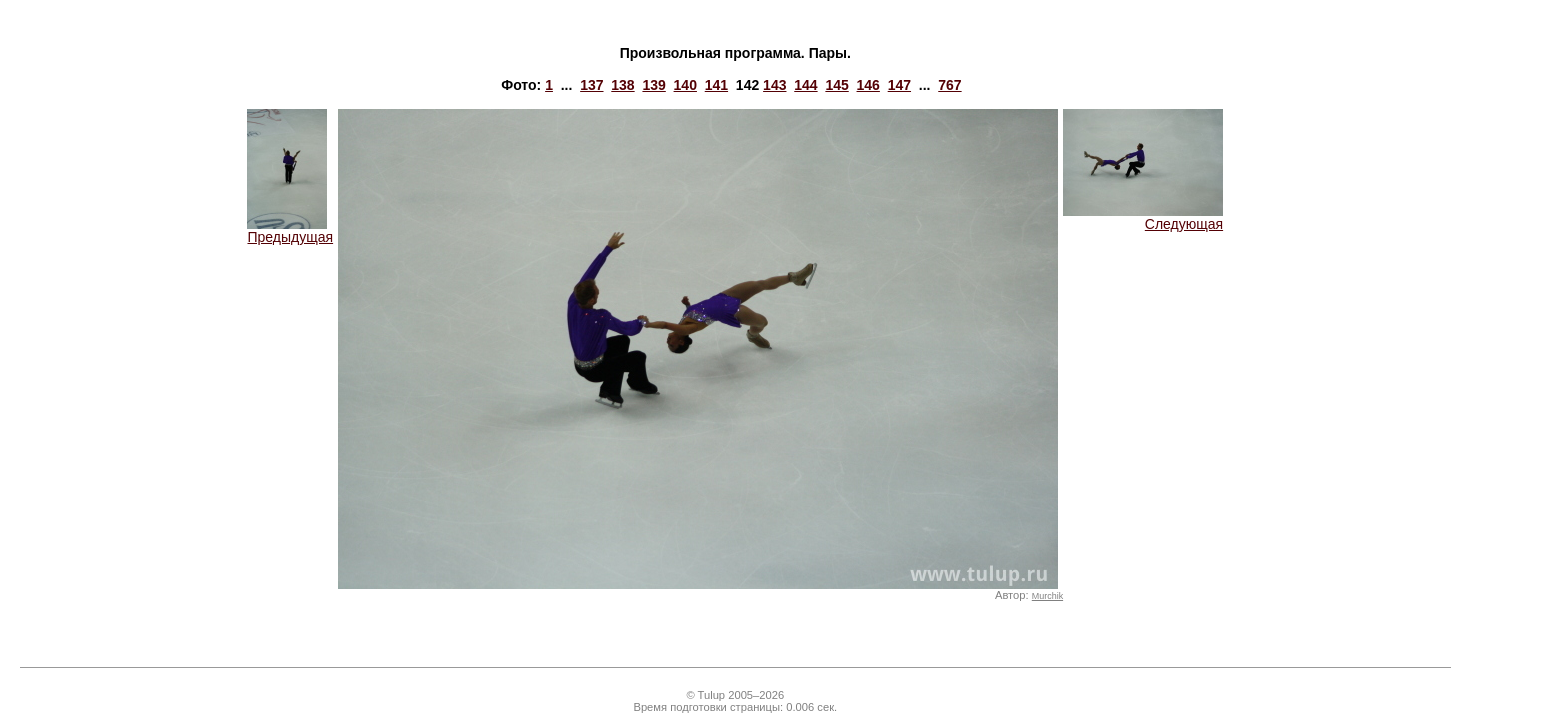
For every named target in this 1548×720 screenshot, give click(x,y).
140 (685, 85)
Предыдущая (290, 230)
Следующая (1143, 217)
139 (653, 85)
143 (774, 85)
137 (591, 85)
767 (949, 85)
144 (805, 85)
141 (716, 85)
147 (899, 85)
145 (836, 85)
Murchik (1047, 596)
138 (622, 85)
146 (868, 85)
